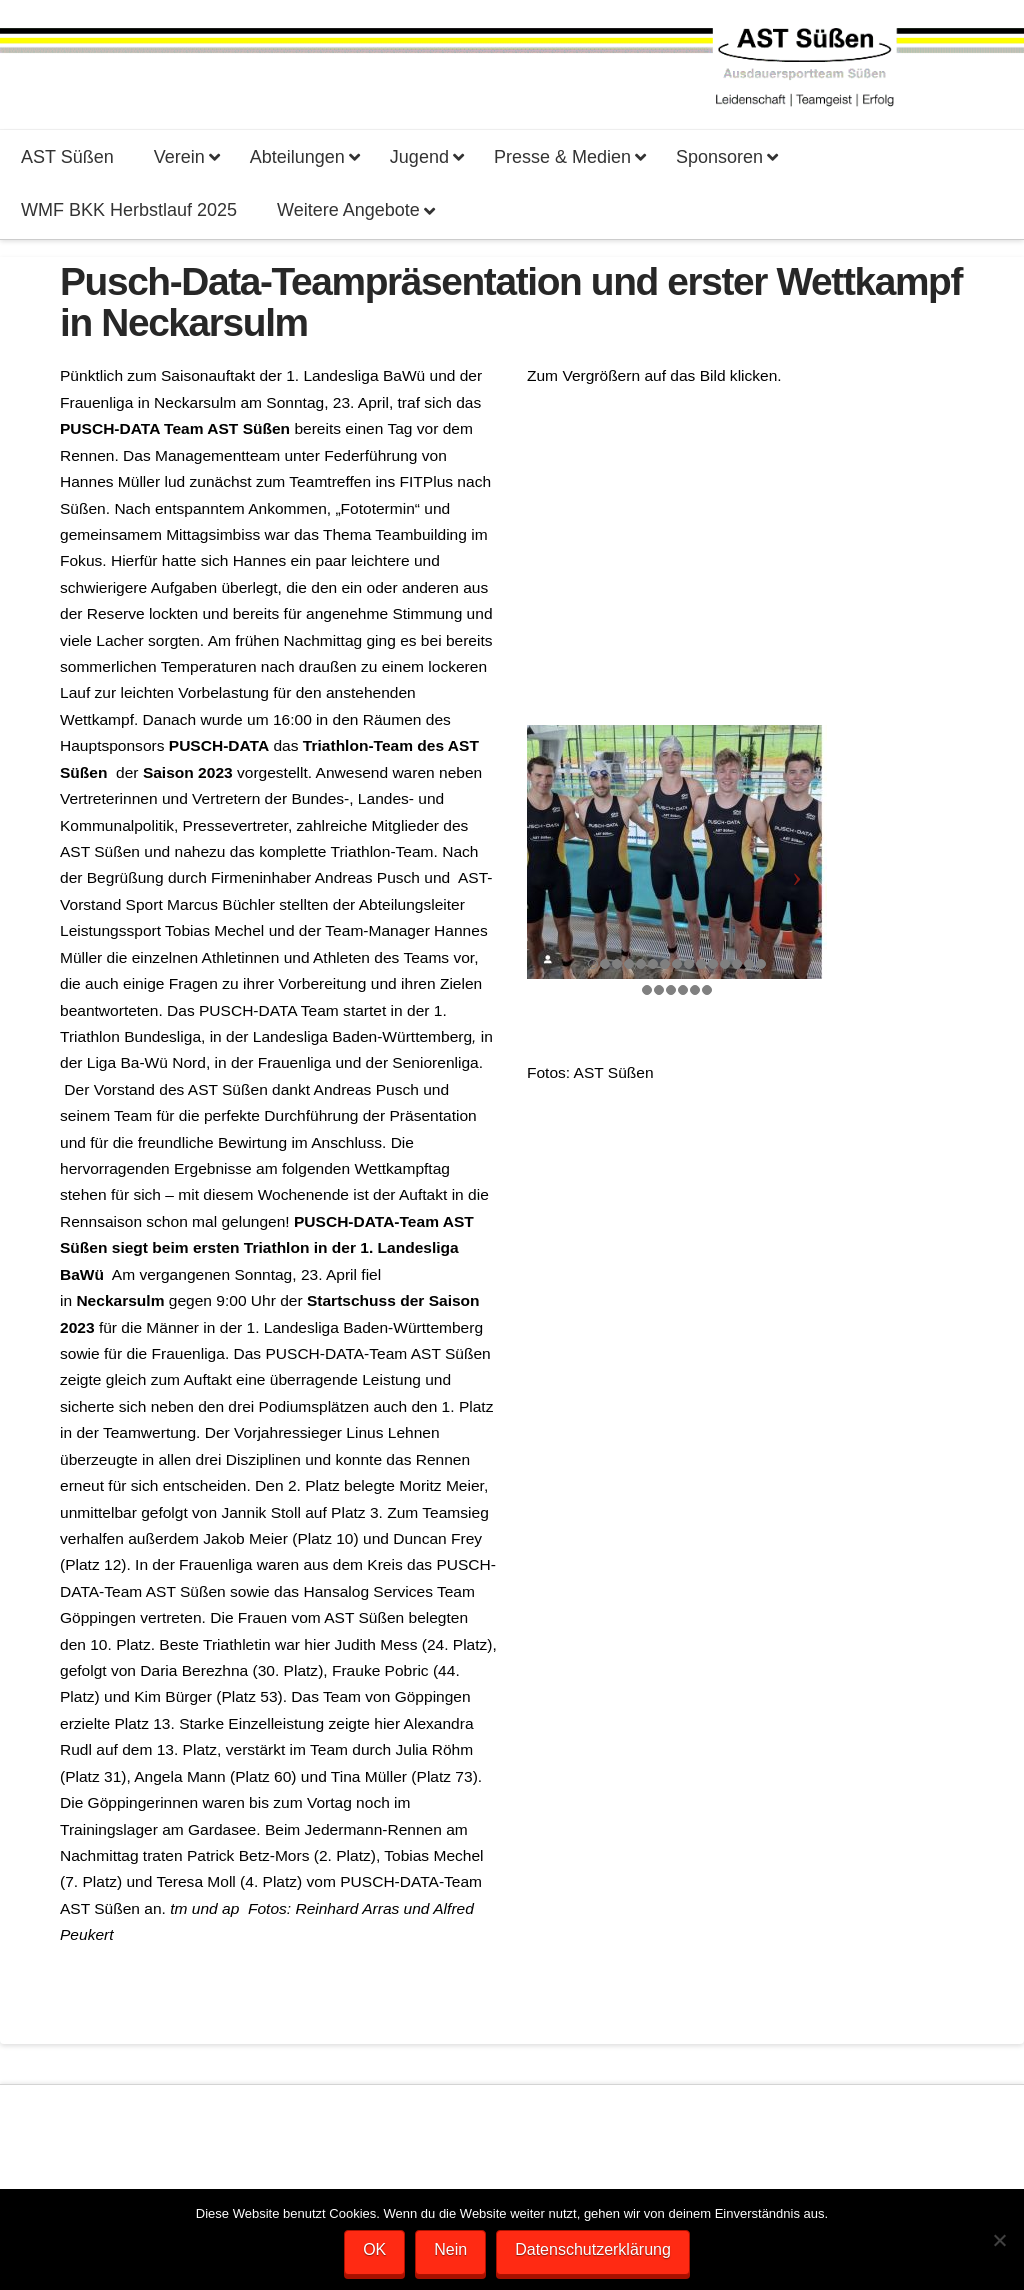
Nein (450, 2249)
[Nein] (999, 2240)
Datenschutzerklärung (593, 2249)
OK (374, 2249)
